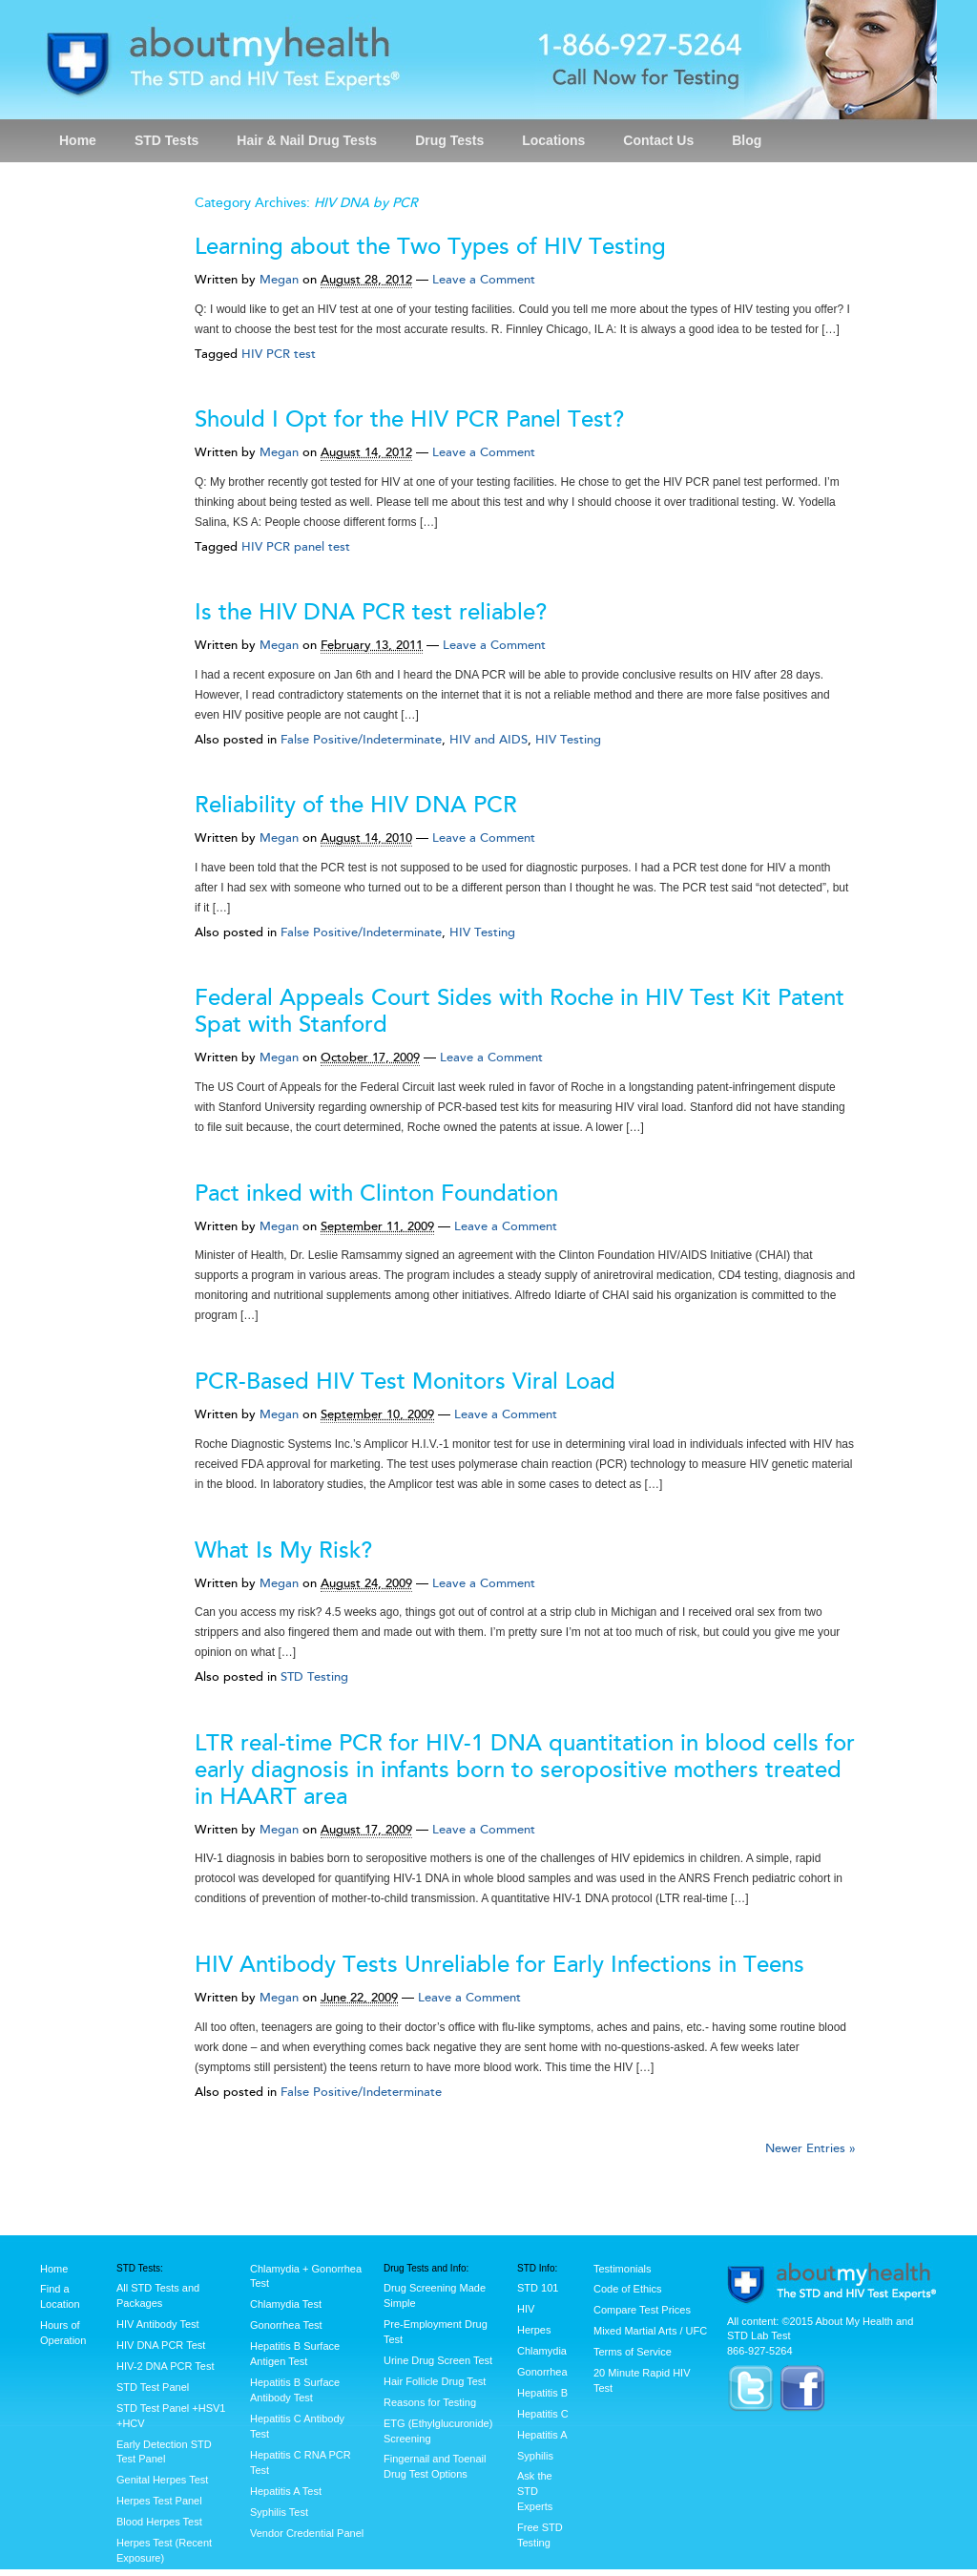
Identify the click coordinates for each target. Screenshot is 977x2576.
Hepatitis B (542, 2392)
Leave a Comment (483, 279)
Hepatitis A (542, 2434)
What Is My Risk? (283, 1550)
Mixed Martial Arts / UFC (650, 2330)
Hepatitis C (543, 2413)
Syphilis (535, 2455)
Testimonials (622, 2268)
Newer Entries (810, 2148)
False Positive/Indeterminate (361, 739)
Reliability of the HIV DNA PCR (356, 805)
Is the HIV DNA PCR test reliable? (371, 612)
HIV (525, 2308)
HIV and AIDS (488, 739)
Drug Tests (449, 140)
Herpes (534, 2329)
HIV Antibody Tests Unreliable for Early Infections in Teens (499, 1965)
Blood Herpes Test (159, 2521)
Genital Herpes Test (162, 2479)
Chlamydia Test (286, 2304)
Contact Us (658, 140)
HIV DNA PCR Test (160, 2345)
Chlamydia (542, 2350)
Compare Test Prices (642, 2309)
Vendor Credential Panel (307, 2533)
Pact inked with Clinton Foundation (376, 1193)
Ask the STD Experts (534, 2491)
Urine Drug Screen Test (438, 2360)
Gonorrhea (542, 2371)
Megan (279, 279)
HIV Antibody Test (157, 2324)
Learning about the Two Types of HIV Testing (430, 247)
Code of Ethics (627, 2288)
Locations (553, 140)
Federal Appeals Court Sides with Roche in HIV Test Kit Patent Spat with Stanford (519, 1011)
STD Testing (314, 1677)
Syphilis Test (279, 2512)
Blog (746, 140)
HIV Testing (568, 739)
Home (77, 140)
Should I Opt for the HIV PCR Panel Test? (409, 419)
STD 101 (537, 2287)
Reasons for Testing (430, 2402)
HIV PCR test (278, 354)
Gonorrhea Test (286, 2325)
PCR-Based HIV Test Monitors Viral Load (405, 1381)
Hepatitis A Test (286, 2491)
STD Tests (166, 140)
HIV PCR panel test (295, 547)
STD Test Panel (152, 2387)
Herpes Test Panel (159, 2500)
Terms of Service (632, 2351)
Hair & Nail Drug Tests (307, 140)
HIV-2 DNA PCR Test (165, 2366)
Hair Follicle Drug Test (435, 2381)
